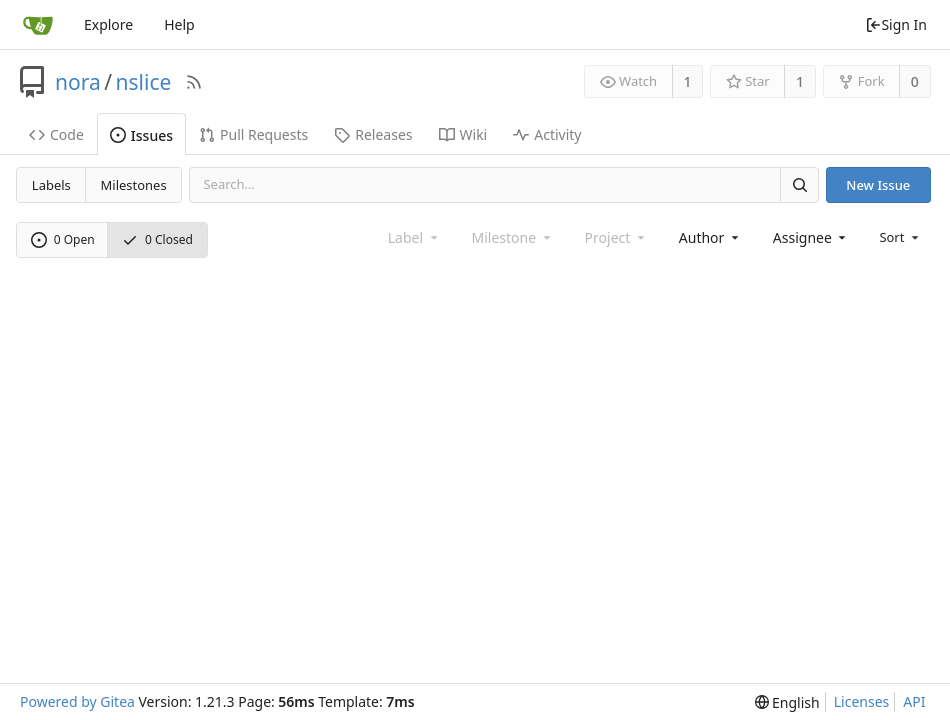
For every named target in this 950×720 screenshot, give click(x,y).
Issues (141, 135)
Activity (547, 134)
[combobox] (710, 237)
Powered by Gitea (77, 701)
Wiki (463, 134)
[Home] (38, 25)
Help (179, 24)
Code (56, 134)
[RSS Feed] (194, 82)
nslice (144, 82)
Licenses (862, 701)
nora (78, 82)
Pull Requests (253, 134)
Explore (108, 24)
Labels (51, 185)
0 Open (63, 239)
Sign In (896, 24)
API (914, 701)
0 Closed (157, 239)
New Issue (878, 185)
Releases (373, 134)
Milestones (134, 185)
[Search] (799, 184)
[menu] (900, 237)
